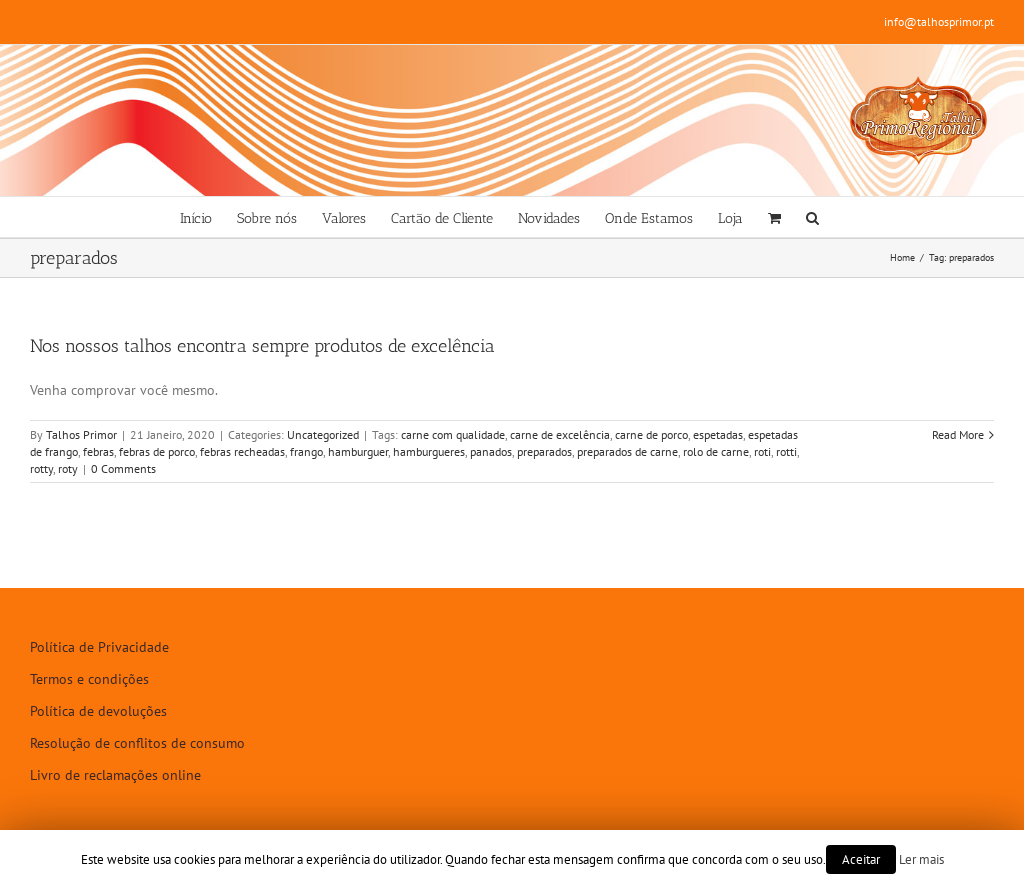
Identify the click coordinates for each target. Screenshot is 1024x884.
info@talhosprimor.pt (939, 21)
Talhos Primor (81, 434)
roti (762, 451)
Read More (958, 434)
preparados (544, 451)
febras (98, 451)
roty (68, 468)
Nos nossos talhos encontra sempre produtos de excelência (262, 346)
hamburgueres (429, 451)
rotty (41, 468)
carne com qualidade (453, 434)
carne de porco (651, 434)
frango (306, 451)
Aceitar (861, 859)
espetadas (718, 434)
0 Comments (123, 468)
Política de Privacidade (99, 647)
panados (491, 451)
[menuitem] (196, 217)
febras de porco (157, 451)
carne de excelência (560, 434)
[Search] (812, 217)
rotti (786, 451)
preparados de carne (627, 451)
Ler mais (921, 859)
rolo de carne (716, 451)
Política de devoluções (98, 711)
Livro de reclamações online (115, 775)
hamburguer (358, 451)
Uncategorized (323, 434)
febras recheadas (242, 451)
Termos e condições (89, 679)
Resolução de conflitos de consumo (137, 743)
